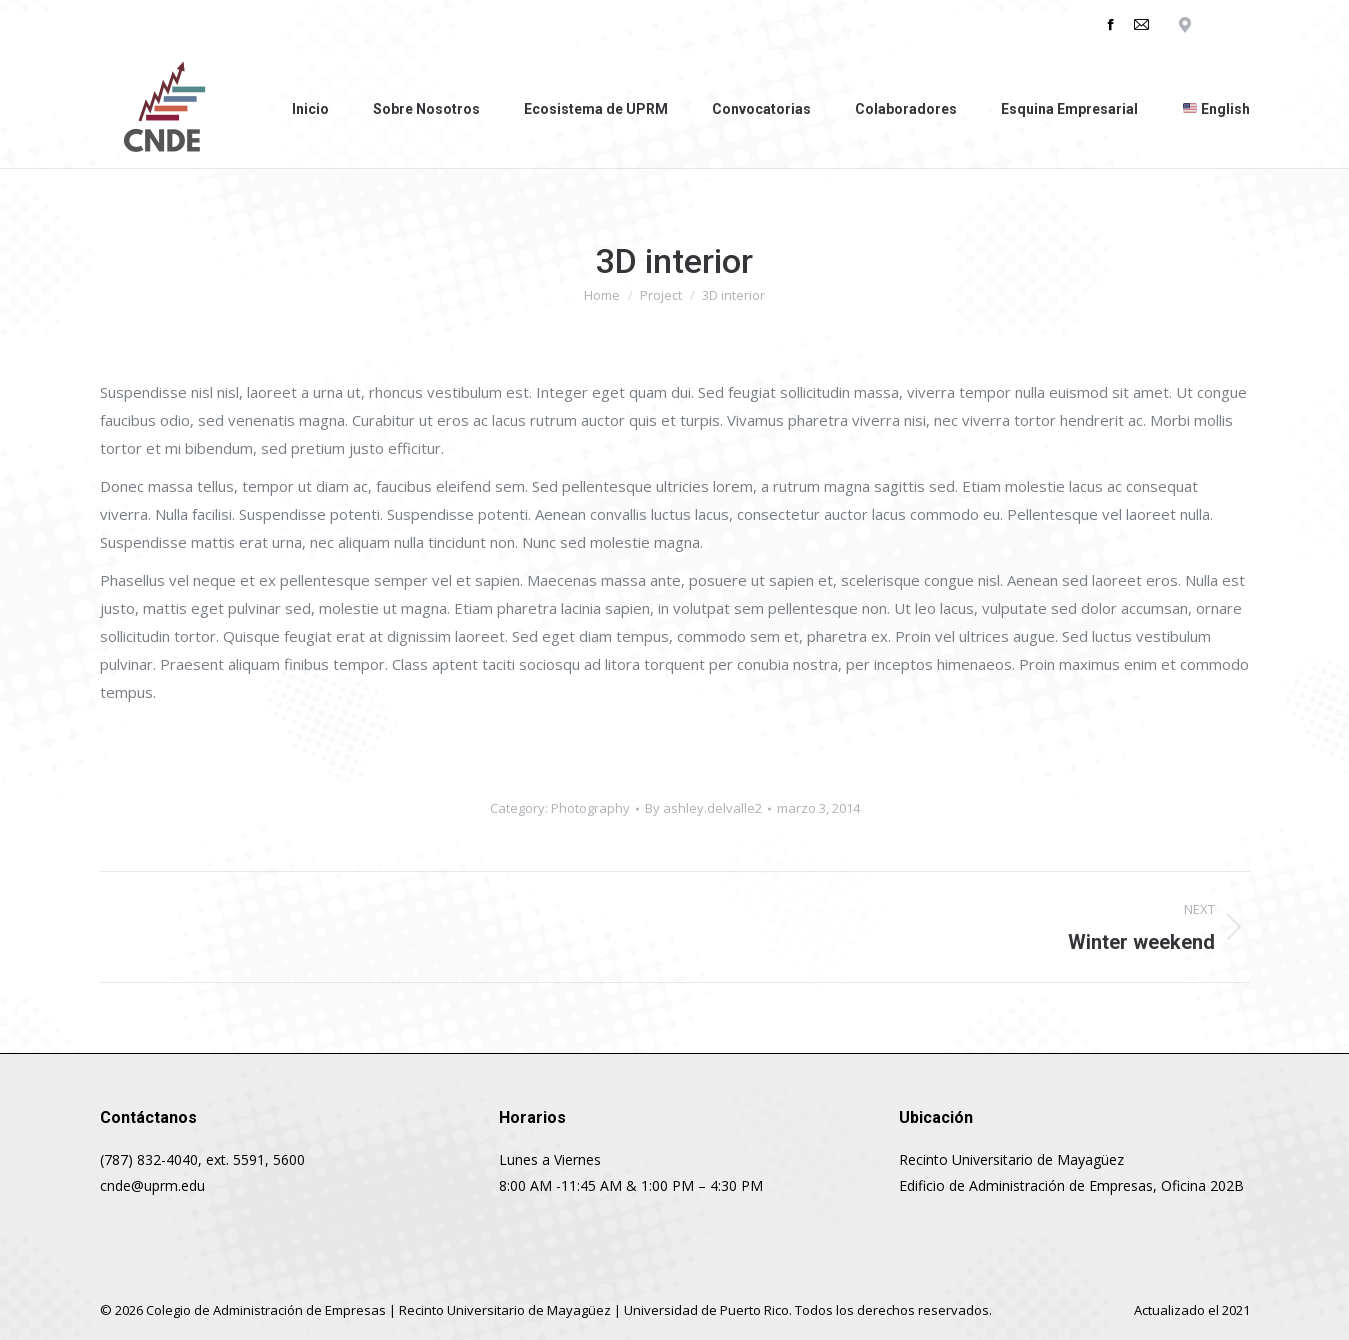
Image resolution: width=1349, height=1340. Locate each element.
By (703, 808)
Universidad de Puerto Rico (706, 1310)
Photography (590, 808)
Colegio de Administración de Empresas (266, 1310)
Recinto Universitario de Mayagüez (505, 1310)
